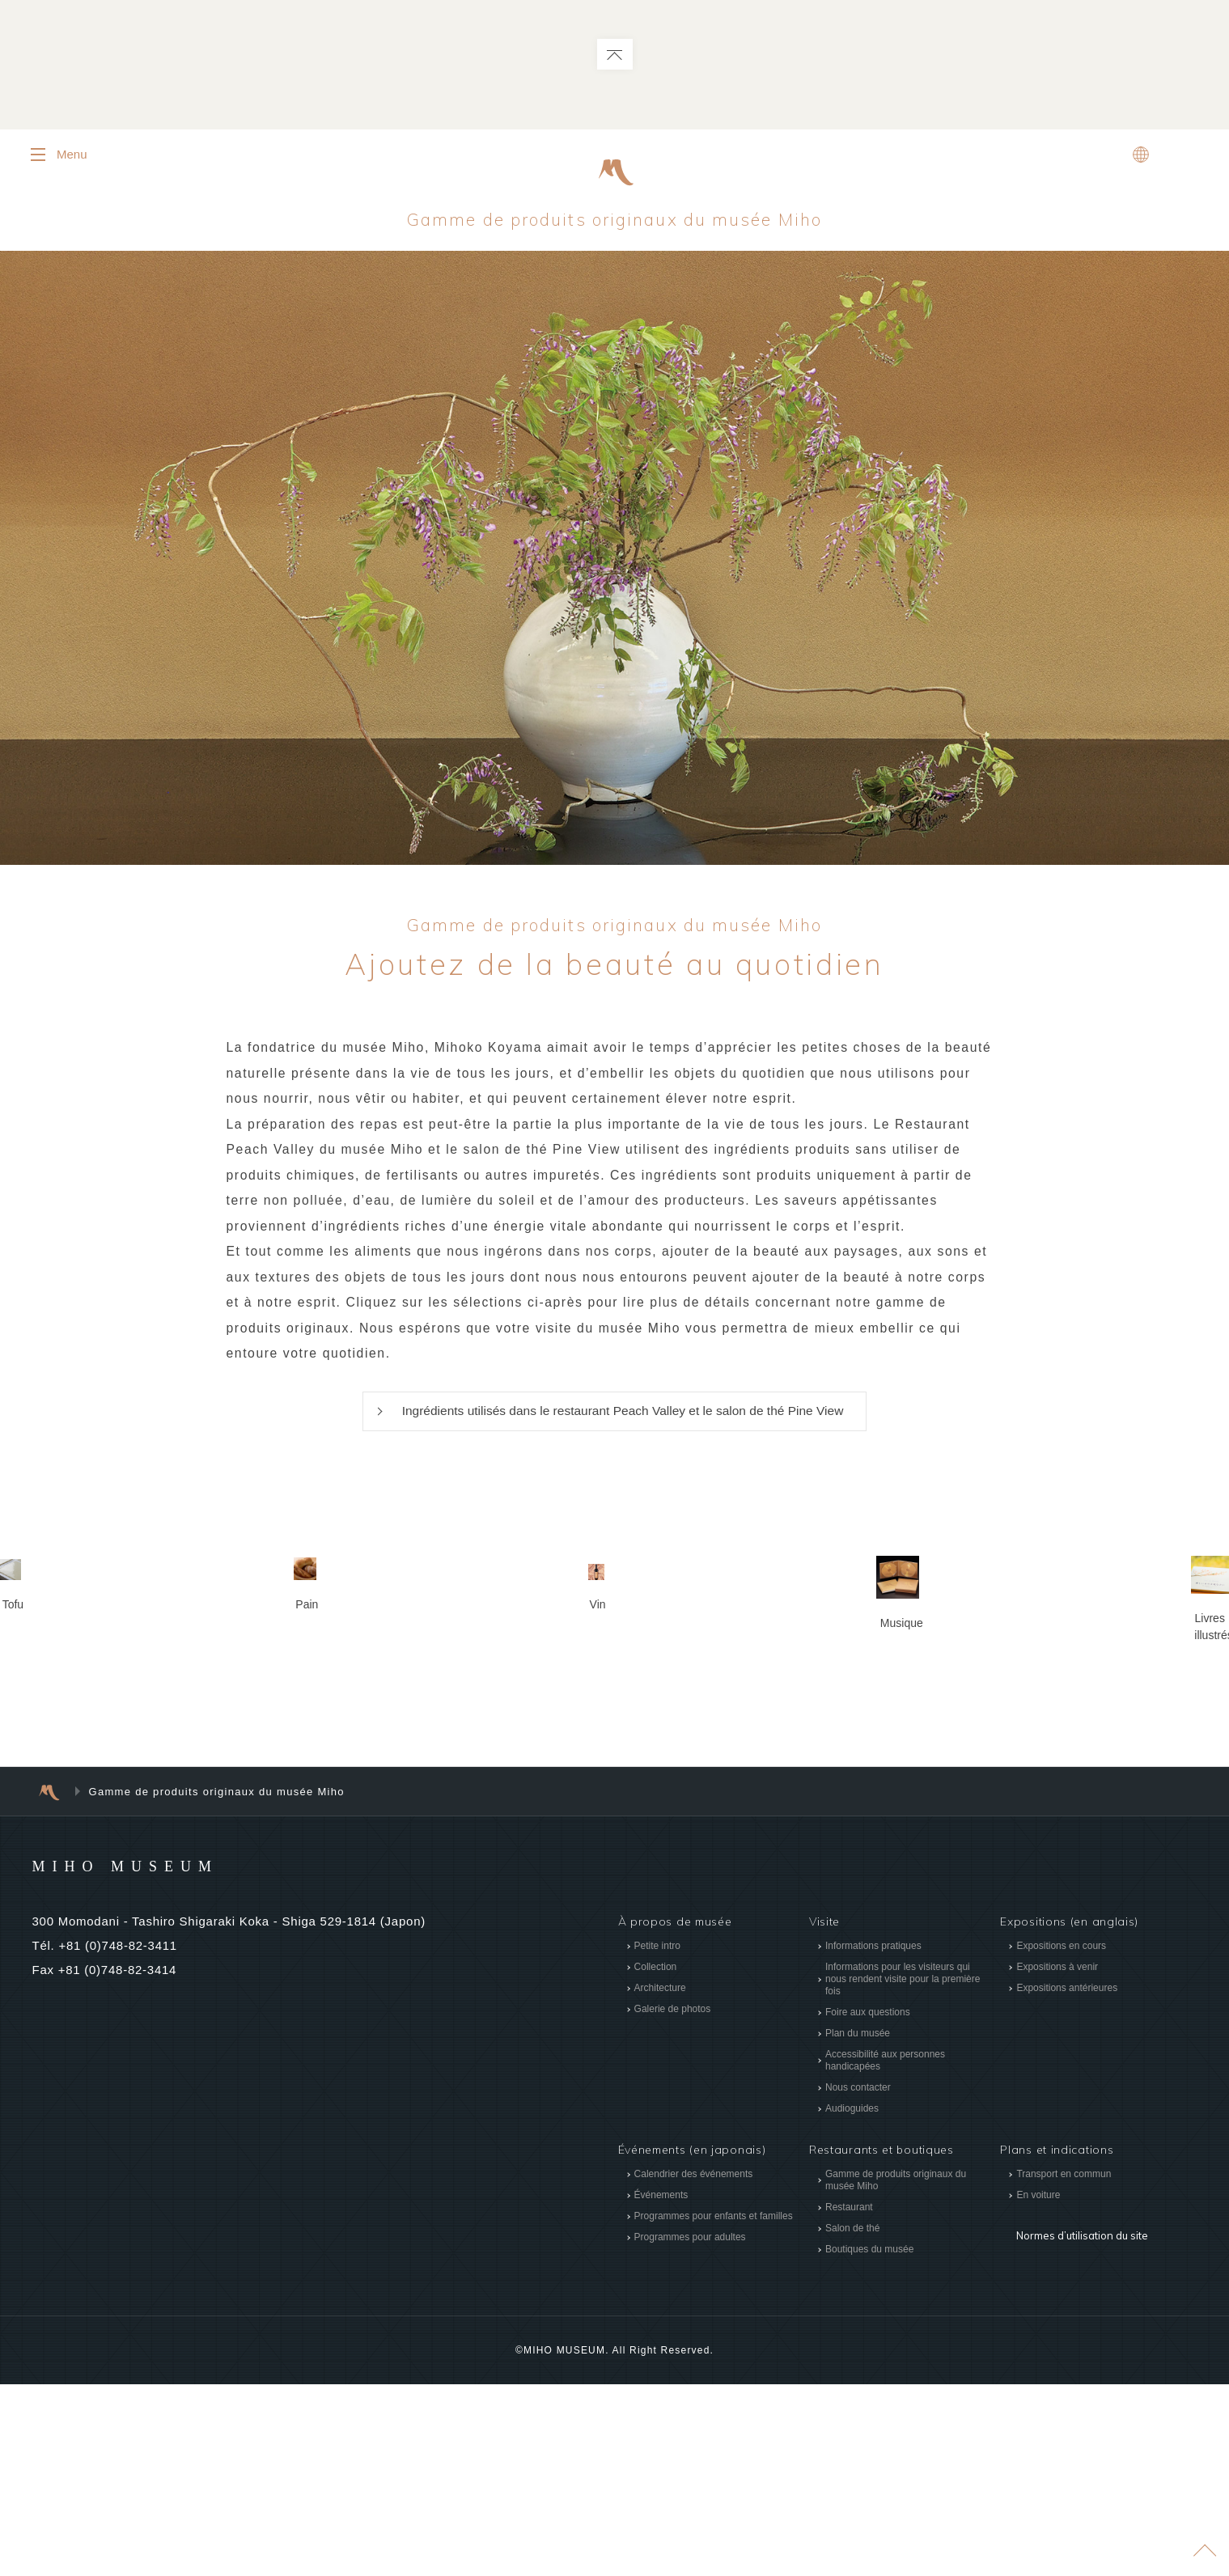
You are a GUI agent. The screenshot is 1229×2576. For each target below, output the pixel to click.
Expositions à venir (1057, 2158)
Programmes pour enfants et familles (713, 2408)
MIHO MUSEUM (156, 2056)
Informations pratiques (873, 2137)
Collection (655, 2158)
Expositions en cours (1061, 2137)
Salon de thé (852, 2420)
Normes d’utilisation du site (1078, 2416)
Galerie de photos (672, 2200)
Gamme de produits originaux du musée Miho (614, 220)
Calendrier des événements (693, 2366)
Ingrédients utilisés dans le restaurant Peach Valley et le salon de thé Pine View (622, 1419)
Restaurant (849, 2399)
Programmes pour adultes (689, 2429)
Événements (661, 2387)
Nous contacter (858, 2279)
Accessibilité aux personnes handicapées (885, 2252)
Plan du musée (857, 2225)
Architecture (659, 2179)
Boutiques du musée (869, 2441)
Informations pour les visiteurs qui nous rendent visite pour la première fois (902, 2170)
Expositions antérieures (1066, 2179)
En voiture (1038, 2387)
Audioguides (852, 2300)
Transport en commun (1063, 2366)
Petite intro (657, 2137)
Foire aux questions (867, 2204)
